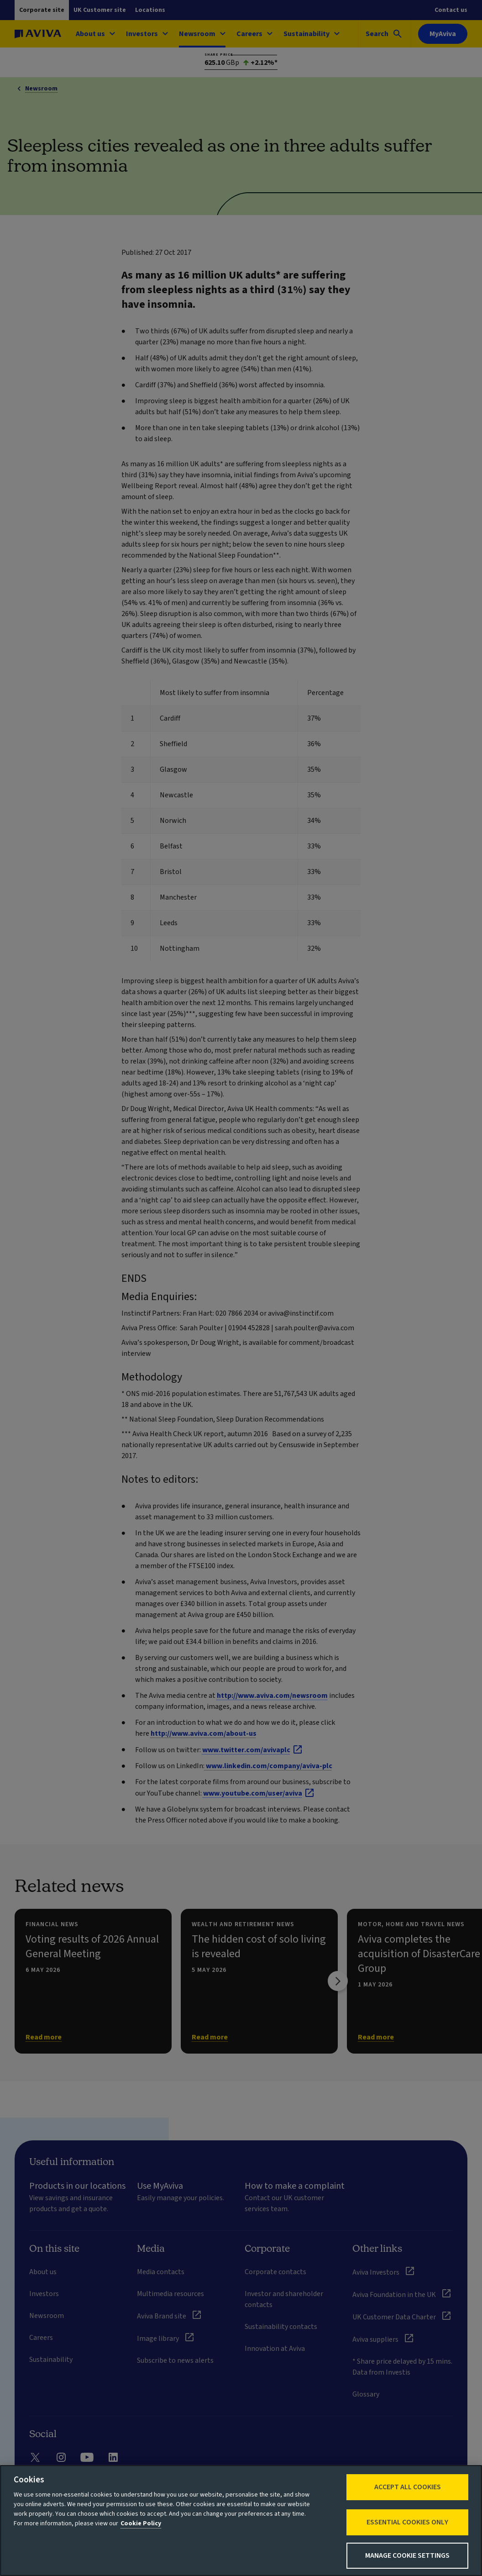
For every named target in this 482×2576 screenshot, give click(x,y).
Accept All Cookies (407, 2487)
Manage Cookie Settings (407, 2555)
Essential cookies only (407, 2522)
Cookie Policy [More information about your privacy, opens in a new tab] (140, 2523)
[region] (241, 2520)
